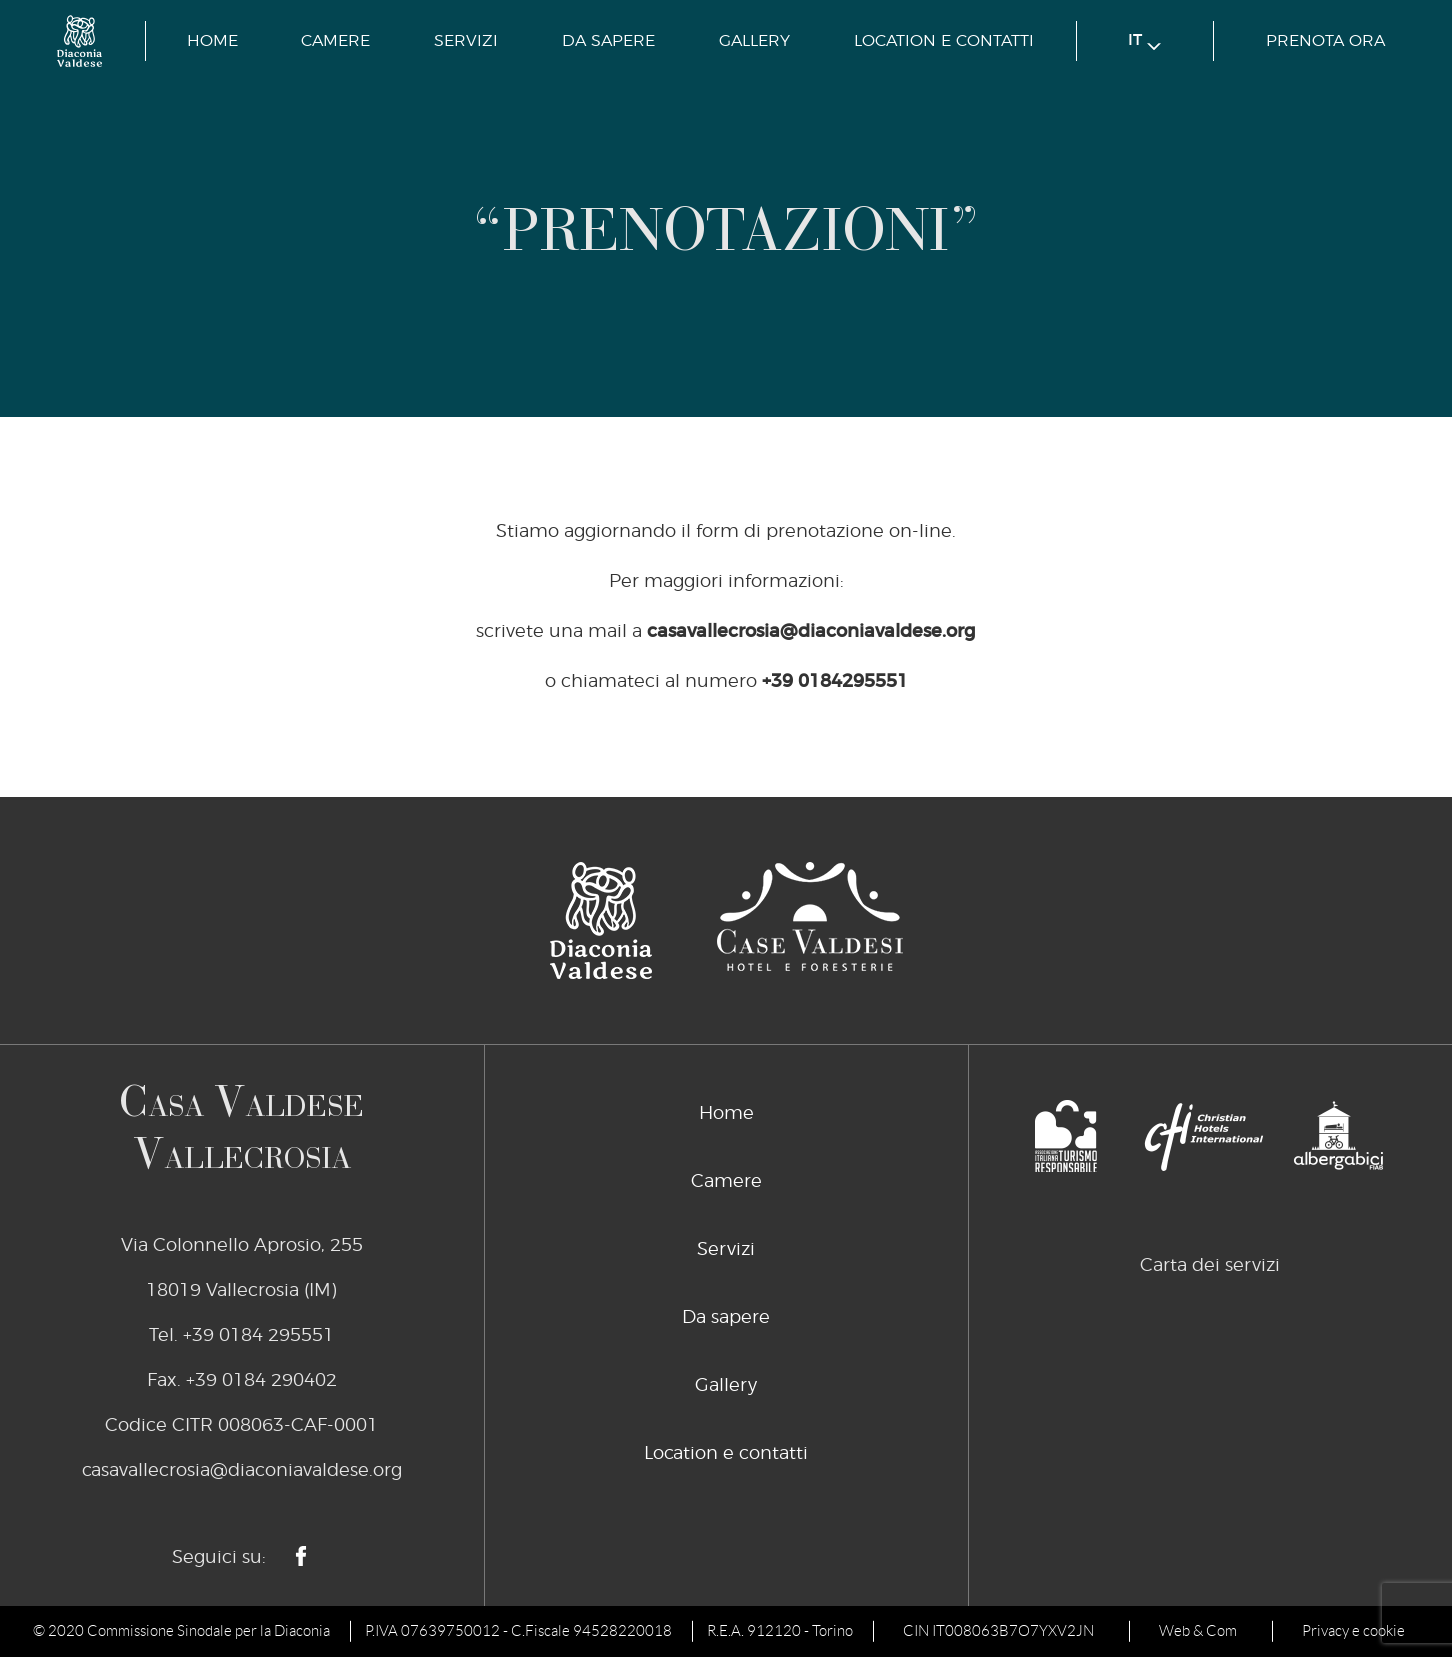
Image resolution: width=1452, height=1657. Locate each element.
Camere (335, 41)
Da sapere (608, 41)
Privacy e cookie (1353, 1631)
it (1144, 41)
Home (212, 41)
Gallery (754, 41)
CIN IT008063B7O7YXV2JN (998, 1631)
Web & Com (1198, 1631)
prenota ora (1325, 41)
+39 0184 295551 (258, 1336)
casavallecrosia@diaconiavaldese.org (811, 632)
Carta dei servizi (1210, 1266)
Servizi (466, 41)
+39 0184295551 (835, 682)
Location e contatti (944, 41)
